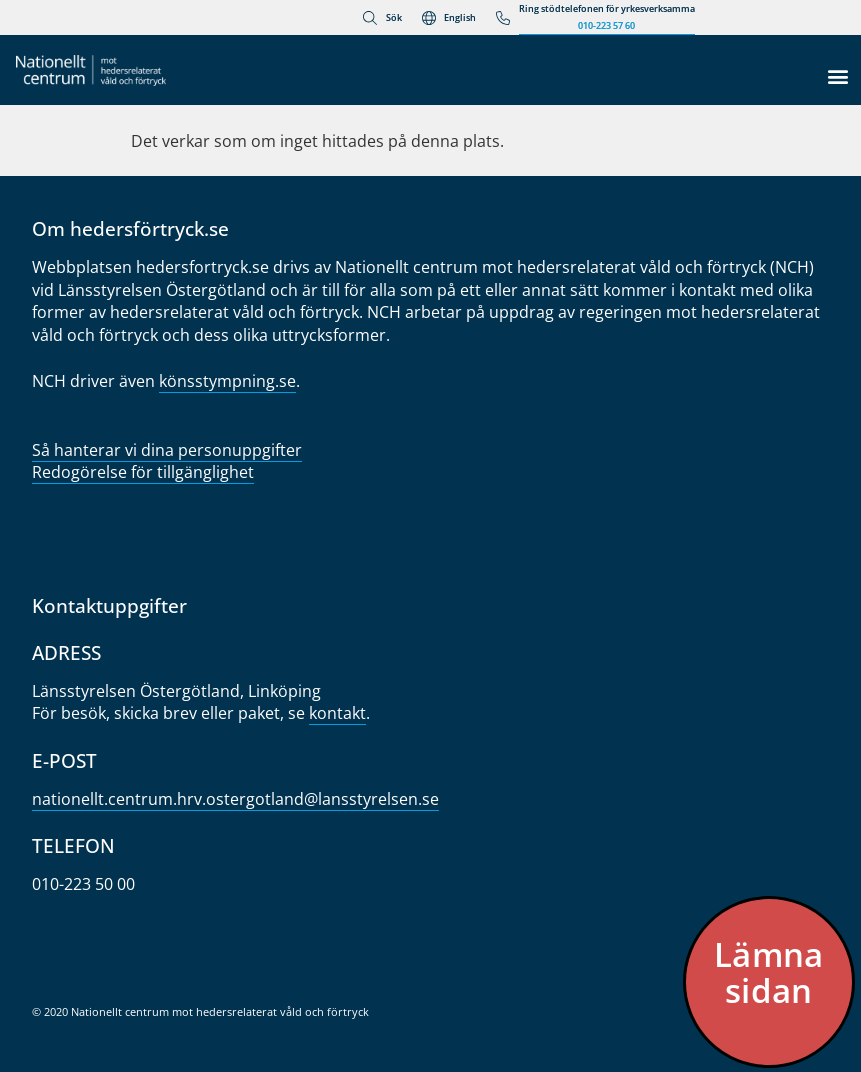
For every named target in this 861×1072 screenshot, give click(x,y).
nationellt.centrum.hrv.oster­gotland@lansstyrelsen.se (235, 799)
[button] (837, 75)
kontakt (337, 713)
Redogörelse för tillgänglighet (143, 472)
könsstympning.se (227, 381)
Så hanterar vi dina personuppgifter (167, 450)
